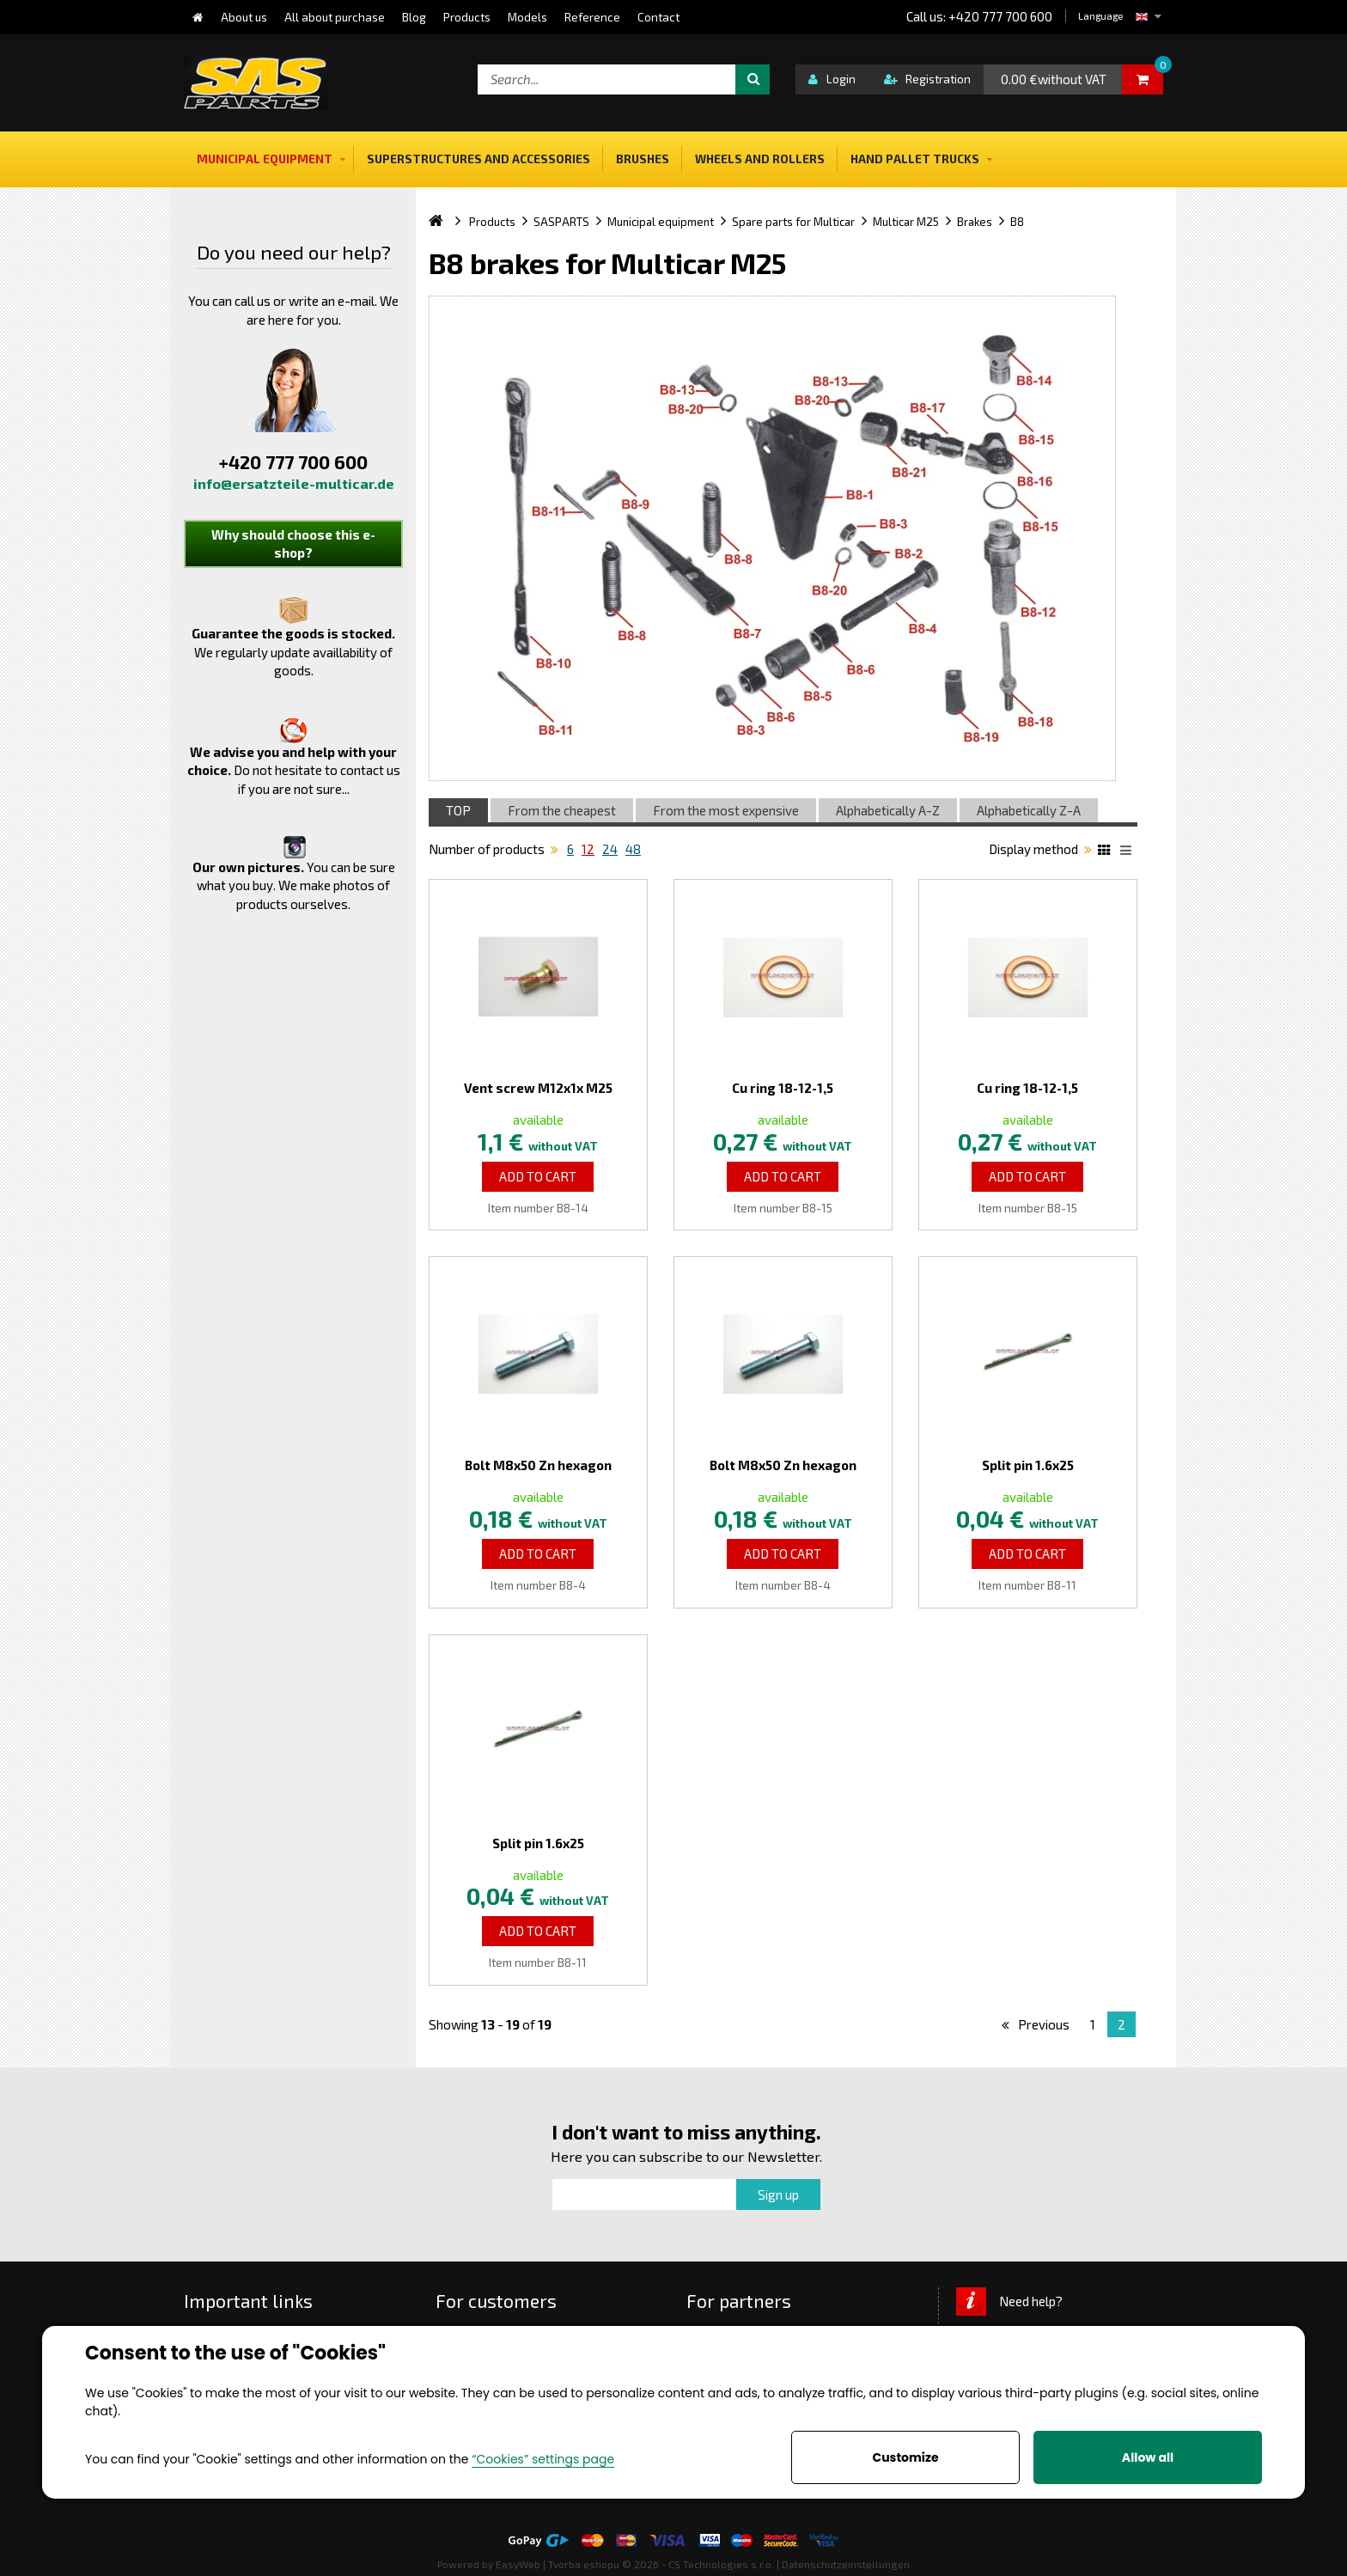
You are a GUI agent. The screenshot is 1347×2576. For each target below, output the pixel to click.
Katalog (1106, 852)
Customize (905, 2457)
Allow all (1147, 2457)
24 (610, 849)
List (1128, 852)
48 (633, 849)
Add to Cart (537, 1176)
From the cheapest (562, 810)
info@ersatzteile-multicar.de (293, 483)
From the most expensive (726, 810)
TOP (458, 810)
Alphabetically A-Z (888, 810)
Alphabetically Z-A (1029, 810)
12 (588, 849)
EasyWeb (518, 2564)
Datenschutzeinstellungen (846, 2564)
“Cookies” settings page (543, 2459)
